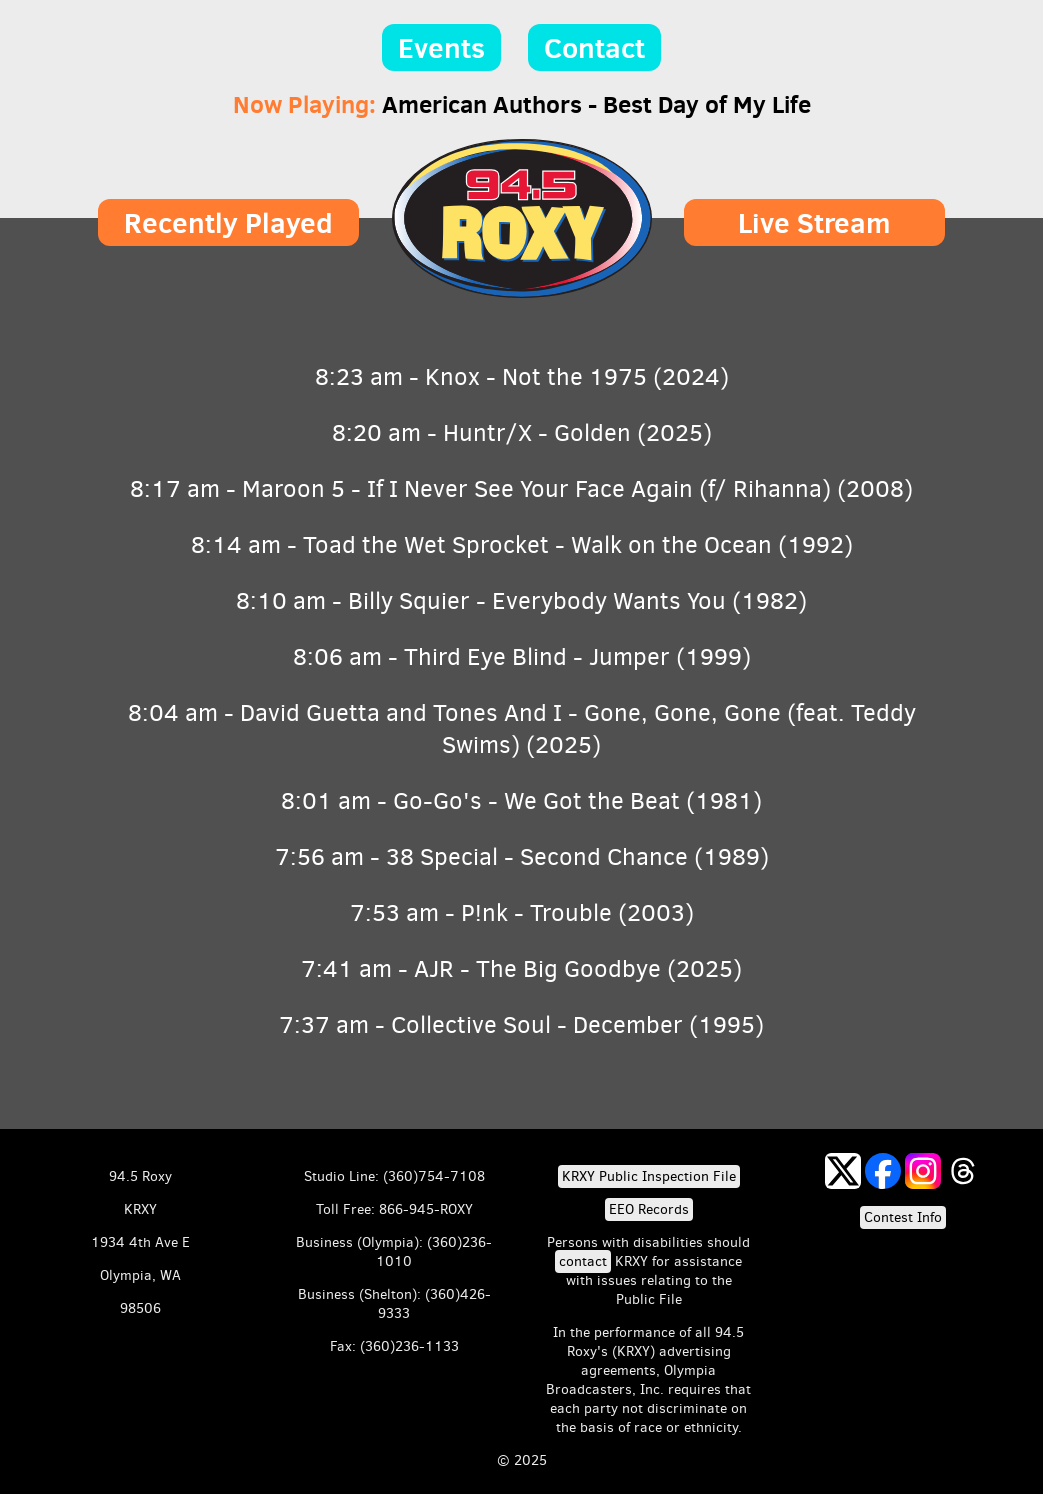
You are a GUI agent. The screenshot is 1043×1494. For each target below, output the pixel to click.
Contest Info (903, 1217)
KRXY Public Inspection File (649, 1176)
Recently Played (228, 222)
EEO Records (649, 1209)
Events (441, 47)
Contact (594, 47)
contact (583, 1261)
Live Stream (814, 222)
